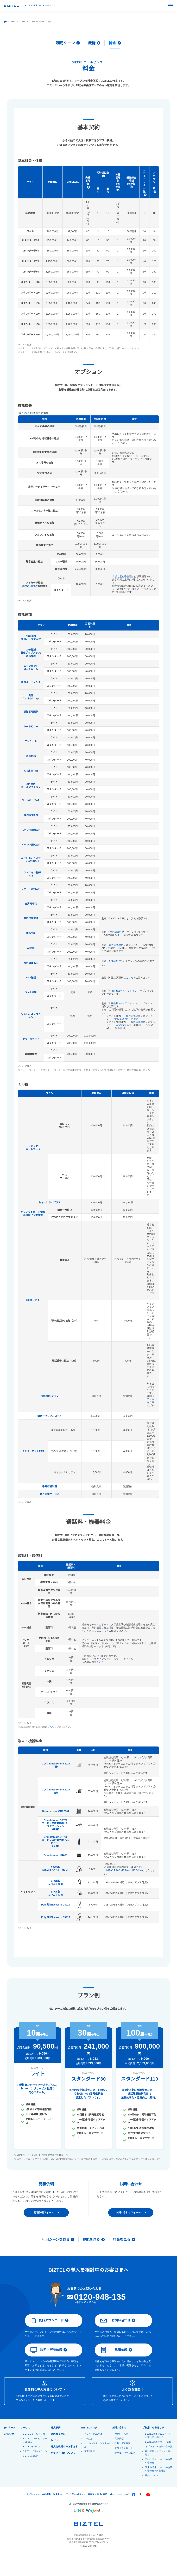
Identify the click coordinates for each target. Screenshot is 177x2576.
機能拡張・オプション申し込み (159, 2441)
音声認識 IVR (31, 963)
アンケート (31, 741)
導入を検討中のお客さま (64, 2434)
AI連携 (31, 948)
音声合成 (31, 756)
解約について (152, 2463)
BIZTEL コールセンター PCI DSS (35, 2428)
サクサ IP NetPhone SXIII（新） (56, 1779)
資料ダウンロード (47, 2308)
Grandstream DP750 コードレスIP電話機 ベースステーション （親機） (56, 1812)
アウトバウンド (31, 1039)
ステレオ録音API (31, 830)
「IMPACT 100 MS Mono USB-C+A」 (124, 1858)
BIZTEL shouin (31, 2444)
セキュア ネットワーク (33, 1146)
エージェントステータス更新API (31, 859)
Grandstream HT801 (56, 1843)
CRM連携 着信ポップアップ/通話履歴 (31, 653)
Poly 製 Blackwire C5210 (56, 1905)
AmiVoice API (120, 1019)
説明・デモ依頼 (46, 2338)
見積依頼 (113, 2338)
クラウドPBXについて (63, 2441)
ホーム (9, 2416)
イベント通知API (31, 844)
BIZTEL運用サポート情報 (158, 2430)
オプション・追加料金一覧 (159, 2434)
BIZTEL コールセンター (33, 21)
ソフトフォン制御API (31, 874)
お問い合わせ (115, 2308)
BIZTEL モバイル (31, 2434)
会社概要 (46, 2482)
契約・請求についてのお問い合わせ (158, 2449)
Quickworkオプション (31, 1016)
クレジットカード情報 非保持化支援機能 (33, 1210)
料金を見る (121, 2227)
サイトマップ (33, 2482)
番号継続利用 (49, 1474)
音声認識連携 (31, 918)
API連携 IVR (31, 771)
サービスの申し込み (125, 2440)
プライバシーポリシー (74, 2482)
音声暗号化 (31, 904)
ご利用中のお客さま (153, 2416)
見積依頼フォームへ (45, 2200)
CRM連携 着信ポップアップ (31, 638)
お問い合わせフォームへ (129, 2200)
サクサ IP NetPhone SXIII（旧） (56, 1753)
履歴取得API (31, 815)
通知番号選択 (31, 712)
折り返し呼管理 (30, 586)
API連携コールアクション (123, 991)
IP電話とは (89, 2439)
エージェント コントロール (31, 667)
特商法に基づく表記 (97, 2482)
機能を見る (91, 2227)
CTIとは (88, 2426)
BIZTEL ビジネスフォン (35, 2439)
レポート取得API (31, 889)
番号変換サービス (49, 1481)
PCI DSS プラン (49, 1383)
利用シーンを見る (55, 2227)
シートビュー (31, 726)
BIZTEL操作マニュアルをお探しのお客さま (158, 2423)
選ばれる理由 (58, 2422)
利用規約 (57, 2482)
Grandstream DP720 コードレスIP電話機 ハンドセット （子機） (56, 1829)
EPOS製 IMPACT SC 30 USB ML (56, 1856)
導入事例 (55, 2416)
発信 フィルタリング (31, 697)
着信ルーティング (31, 682)
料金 (112, 43)
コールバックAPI (31, 800)
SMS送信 (31, 977)
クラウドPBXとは (93, 2422)
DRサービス (33, 1292)
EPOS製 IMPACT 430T (56, 1870)
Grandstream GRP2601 (56, 1799)
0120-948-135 (99, 2285)
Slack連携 (31, 992)
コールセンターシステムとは (97, 2433)
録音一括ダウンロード (49, 1403)
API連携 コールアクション (31, 785)
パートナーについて (119, 2482)
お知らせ (9, 2422)
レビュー (55, 2428)
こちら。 (102, 1649)
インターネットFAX (33, 1439)
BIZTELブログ (89, 2416)
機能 (92, 43)
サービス (14, 21)
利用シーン (65, 43)
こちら (130, 977)
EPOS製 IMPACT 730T (56, 1881)
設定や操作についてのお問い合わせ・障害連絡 (158, 2457)
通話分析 (31, 933)
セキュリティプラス (50, 1199)
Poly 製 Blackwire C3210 (56, 1892)
